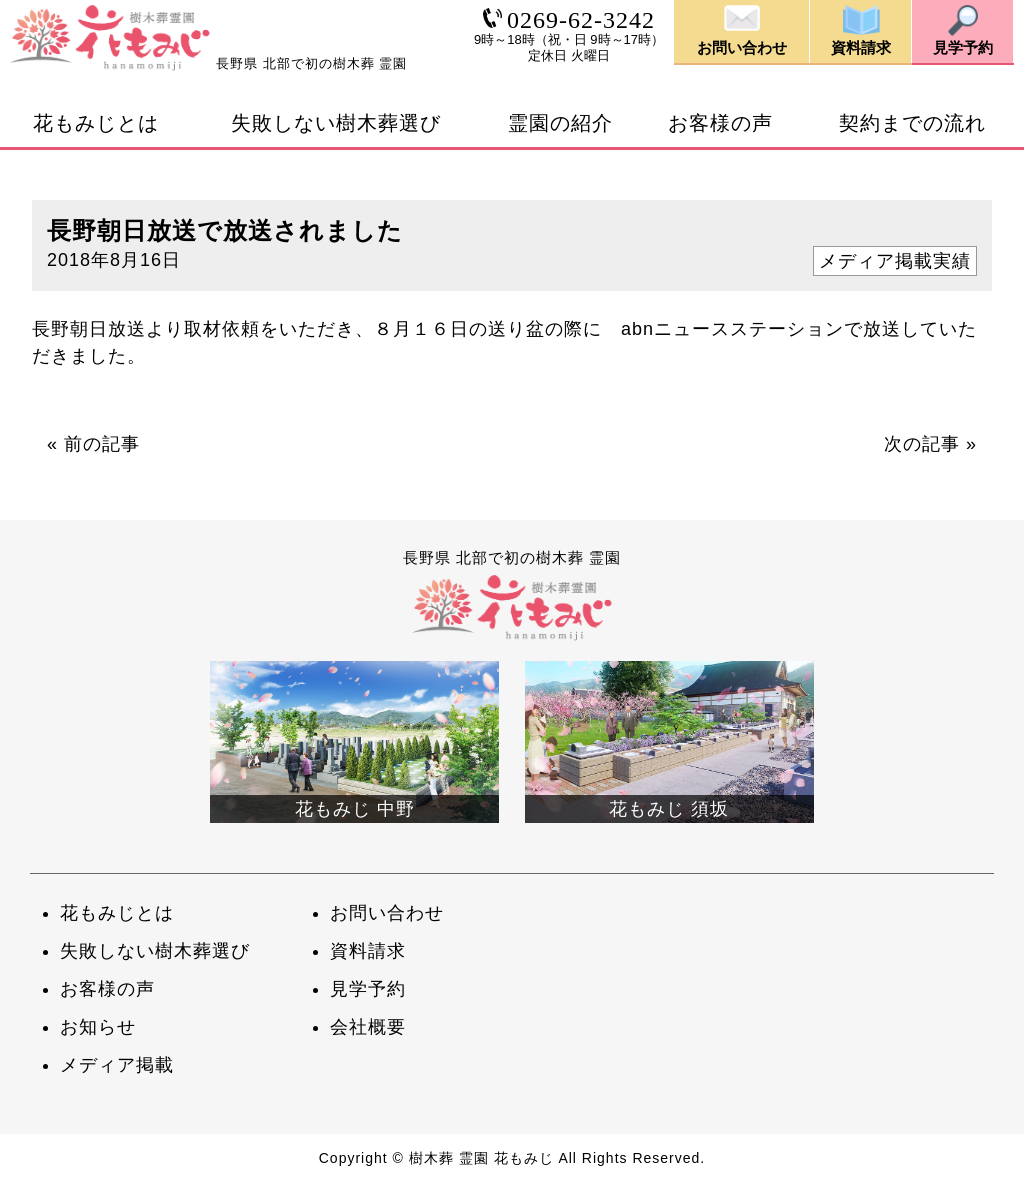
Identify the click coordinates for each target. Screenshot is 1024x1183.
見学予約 (368, 989)
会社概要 (368, 1027)
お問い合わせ (387, 913)
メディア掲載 (117, 1065)
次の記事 (922, 444)
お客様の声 (720, 123)
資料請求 (368, 951)
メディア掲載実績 (895, 261)
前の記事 (102, 444)
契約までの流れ (912, 123)
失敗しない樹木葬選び (336, 123)
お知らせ (98, 1027)
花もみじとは (96, 123)
